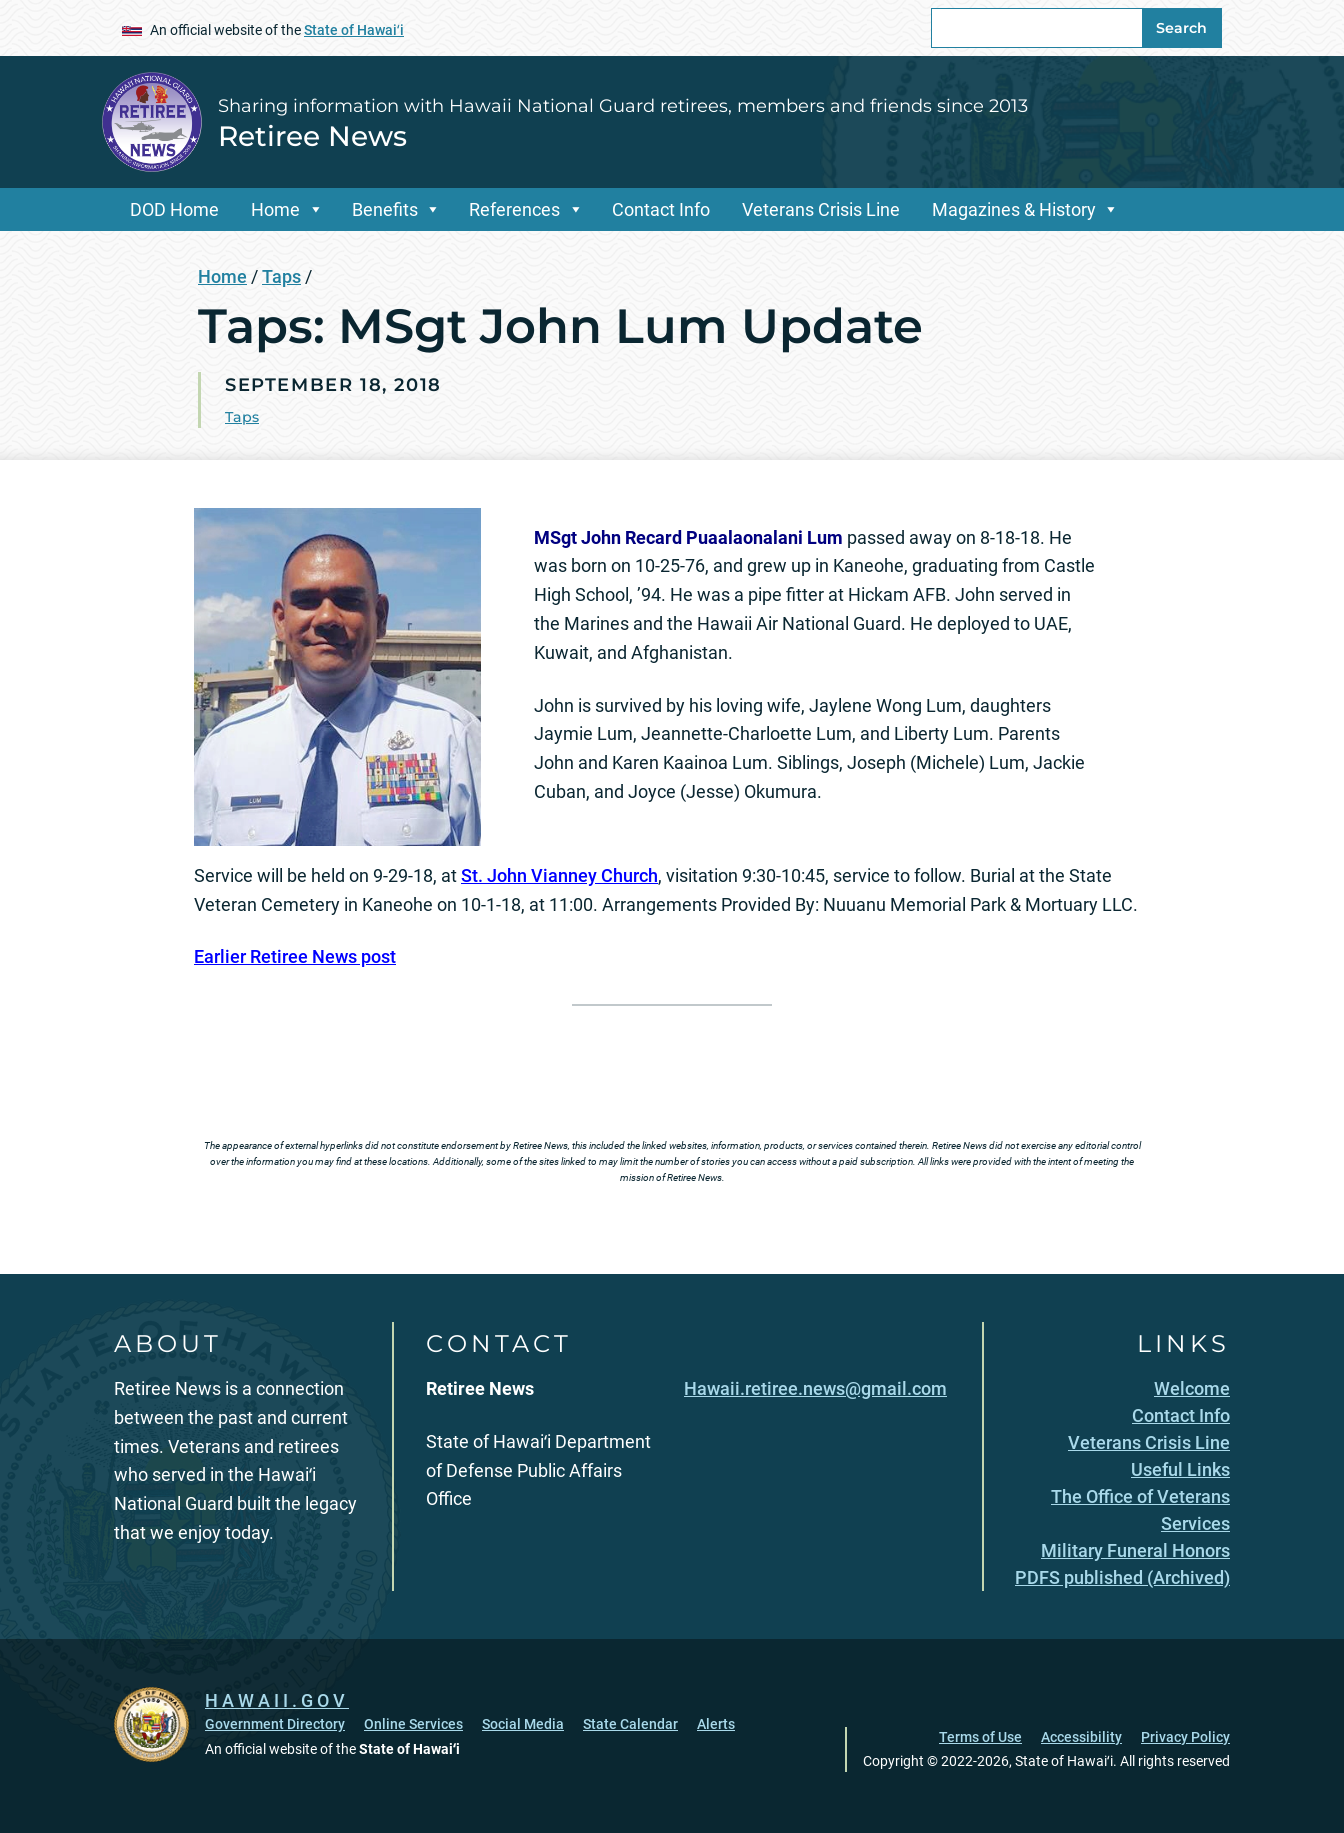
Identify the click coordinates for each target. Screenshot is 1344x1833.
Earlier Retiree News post (295, 956)
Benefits (385, 209)
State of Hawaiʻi (354, 30)
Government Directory (275, 1724)
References (514, 209)
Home (275, 209)
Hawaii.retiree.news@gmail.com (815, 1388)
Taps (281, 276)
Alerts (716, 1724)
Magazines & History (1014, 209)
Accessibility (1081, 1737)
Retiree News (312, 136)
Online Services (413, 1724)
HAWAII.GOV (277, 1700)
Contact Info (661, 209)
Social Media (523, 1724)
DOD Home (174, 209)
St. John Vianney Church (559, 875)
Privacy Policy (1185, 1737)
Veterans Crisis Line (821, 209)
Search (1181, 28)
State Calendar (630, 1724)
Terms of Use (980, 1737)
